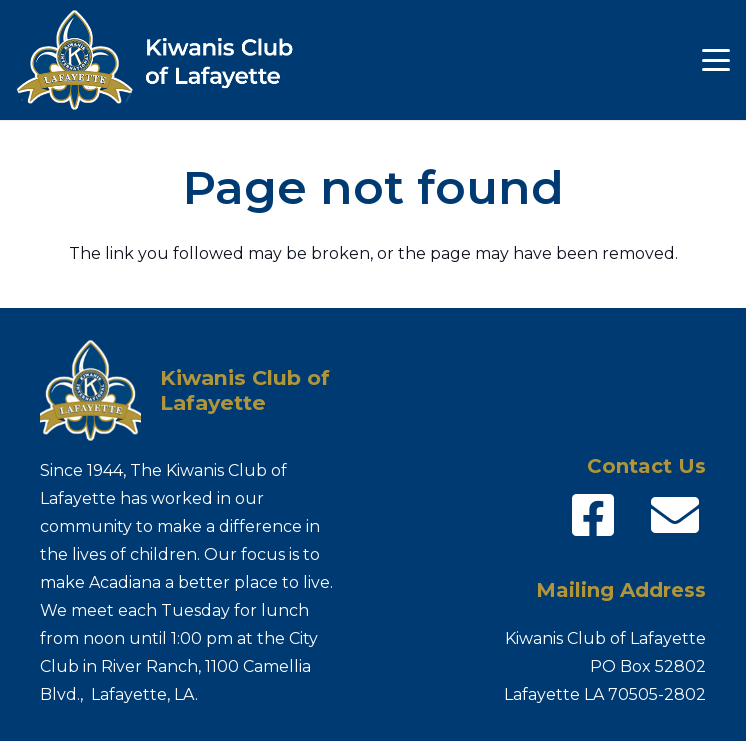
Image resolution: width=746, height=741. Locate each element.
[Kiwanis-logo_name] (167, 60)
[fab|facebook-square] (593, 516)
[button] (716, 60)
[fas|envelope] (675, 516)
